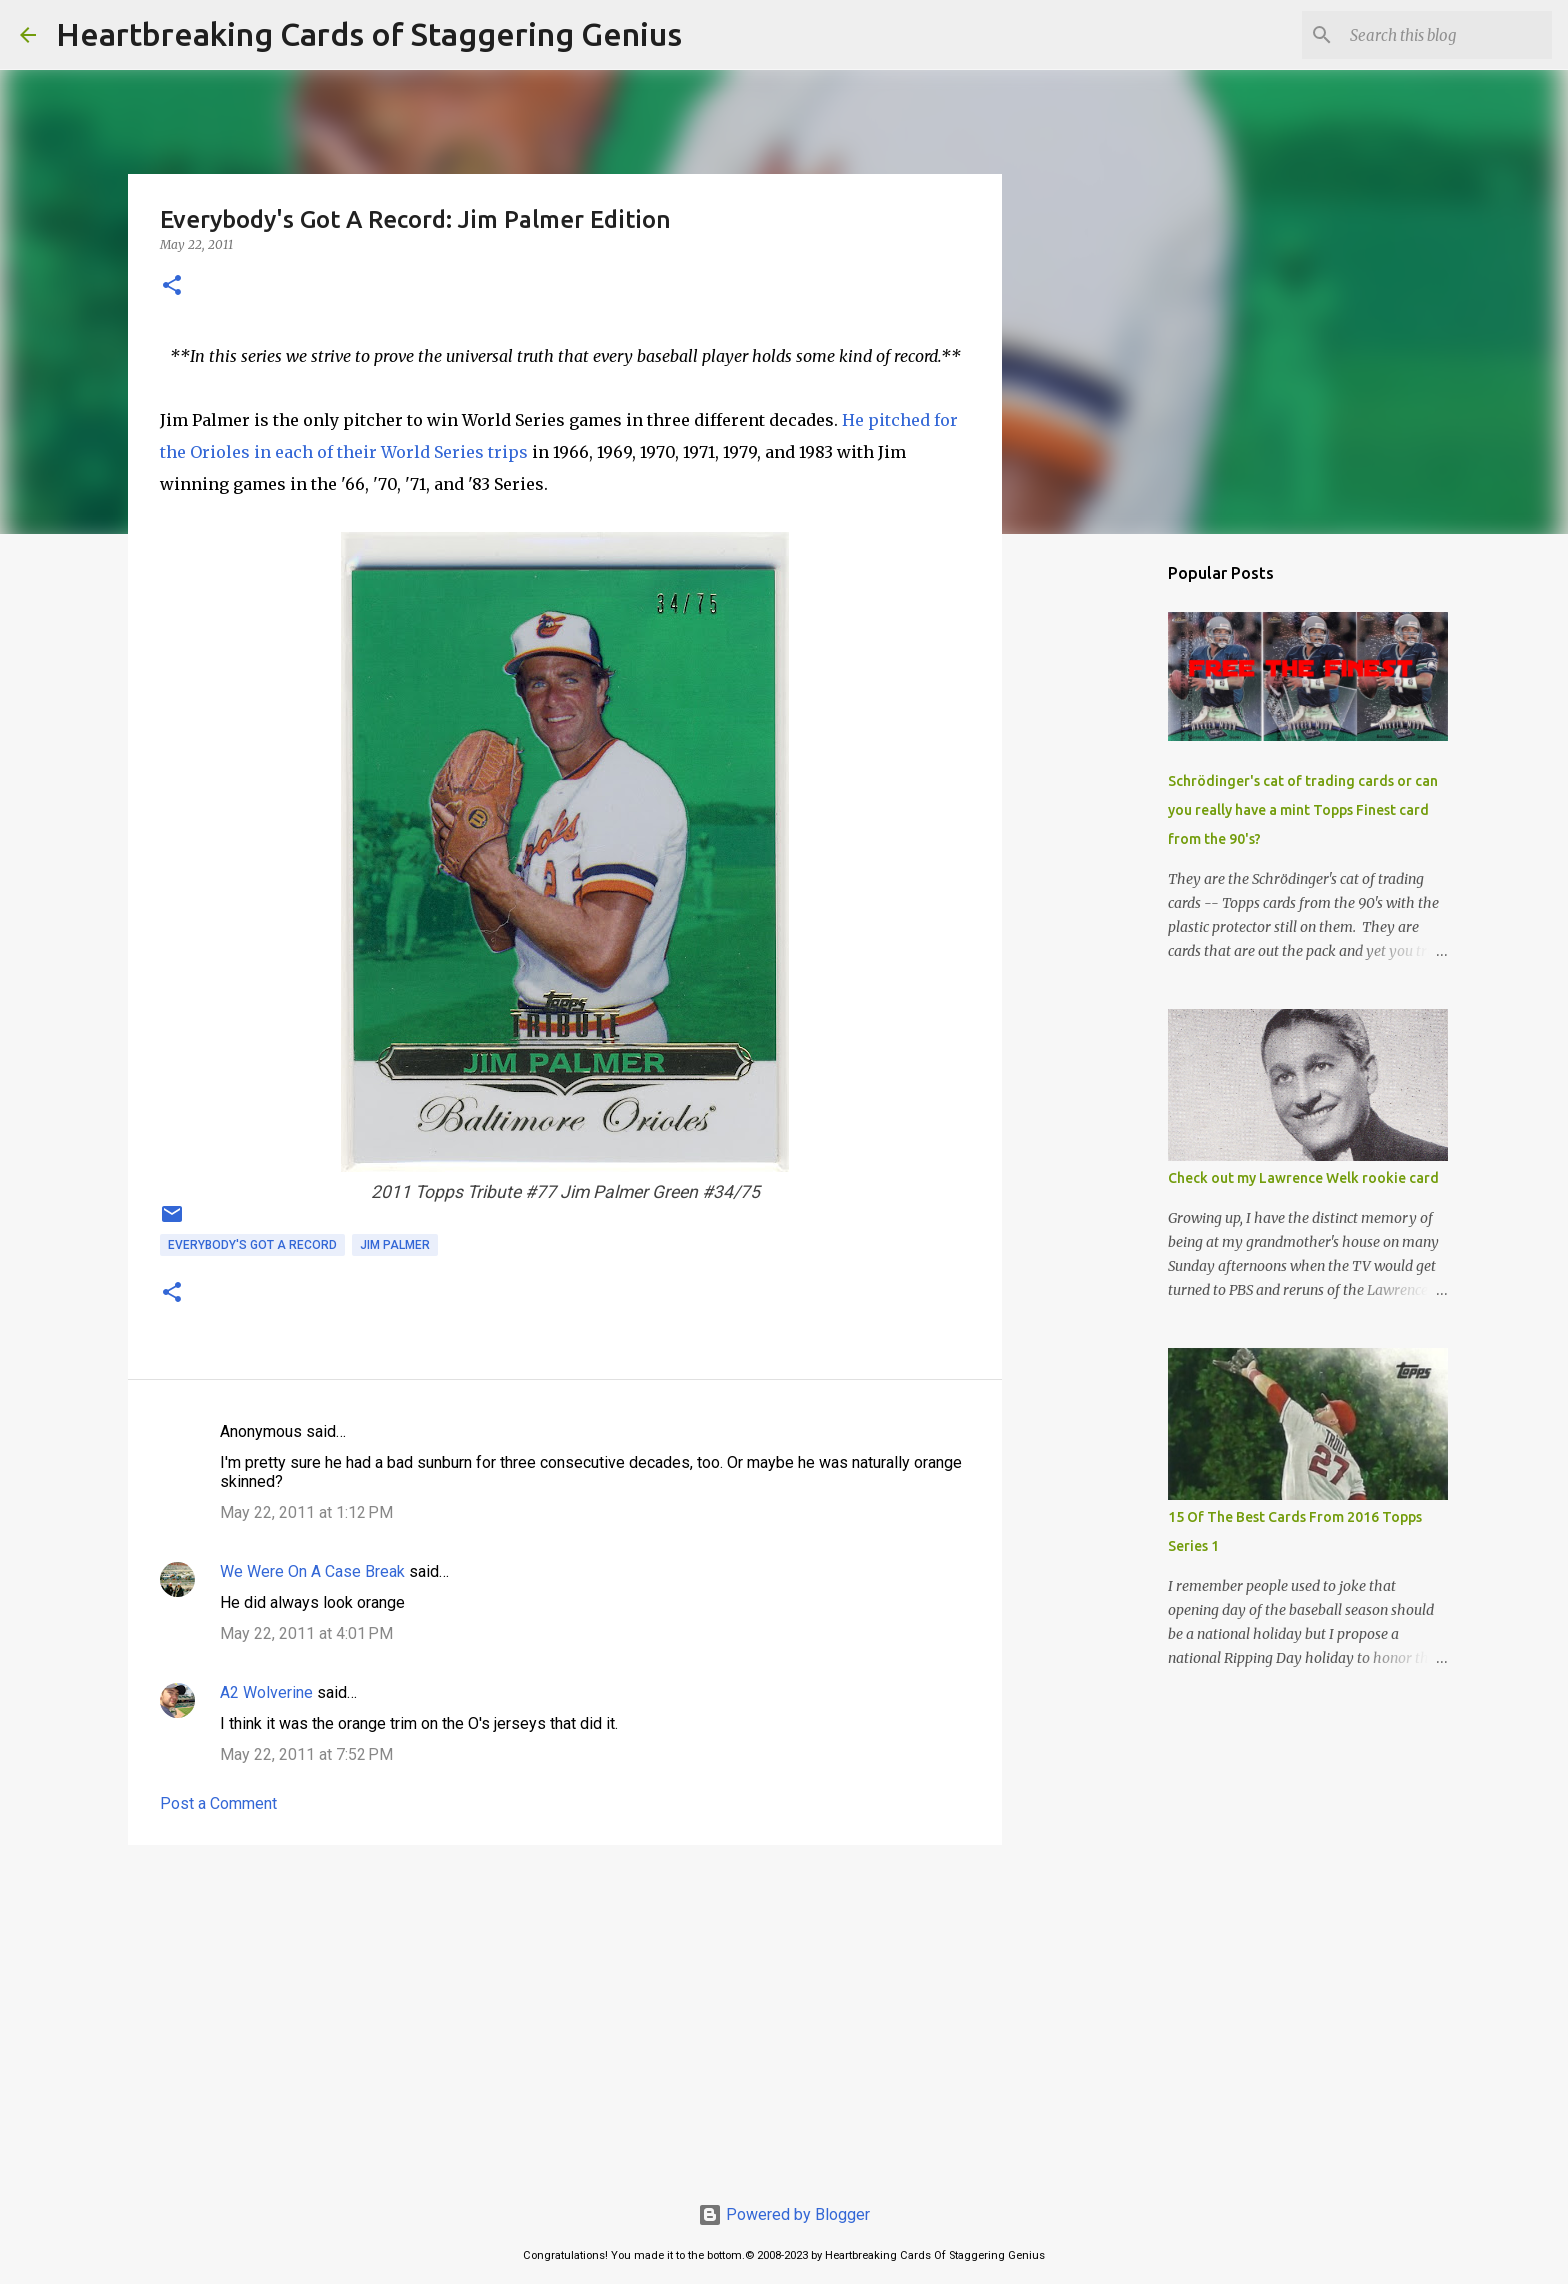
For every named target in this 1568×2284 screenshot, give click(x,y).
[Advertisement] (565, 2015)
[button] (172, 286)
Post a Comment (218, 1803)
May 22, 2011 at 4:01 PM (306, 1633)
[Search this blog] (1447, 35)
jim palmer (395, 1245)
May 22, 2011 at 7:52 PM (306, 1754)
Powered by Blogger (784, 2214)
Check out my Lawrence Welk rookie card (1303, 1178)
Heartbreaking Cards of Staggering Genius (369, 34)
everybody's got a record (252, 1245)
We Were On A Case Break (312, 1571)
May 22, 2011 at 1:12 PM (306, 1512)
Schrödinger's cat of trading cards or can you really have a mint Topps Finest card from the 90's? (1303, 810)
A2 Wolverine (266, 1692)
